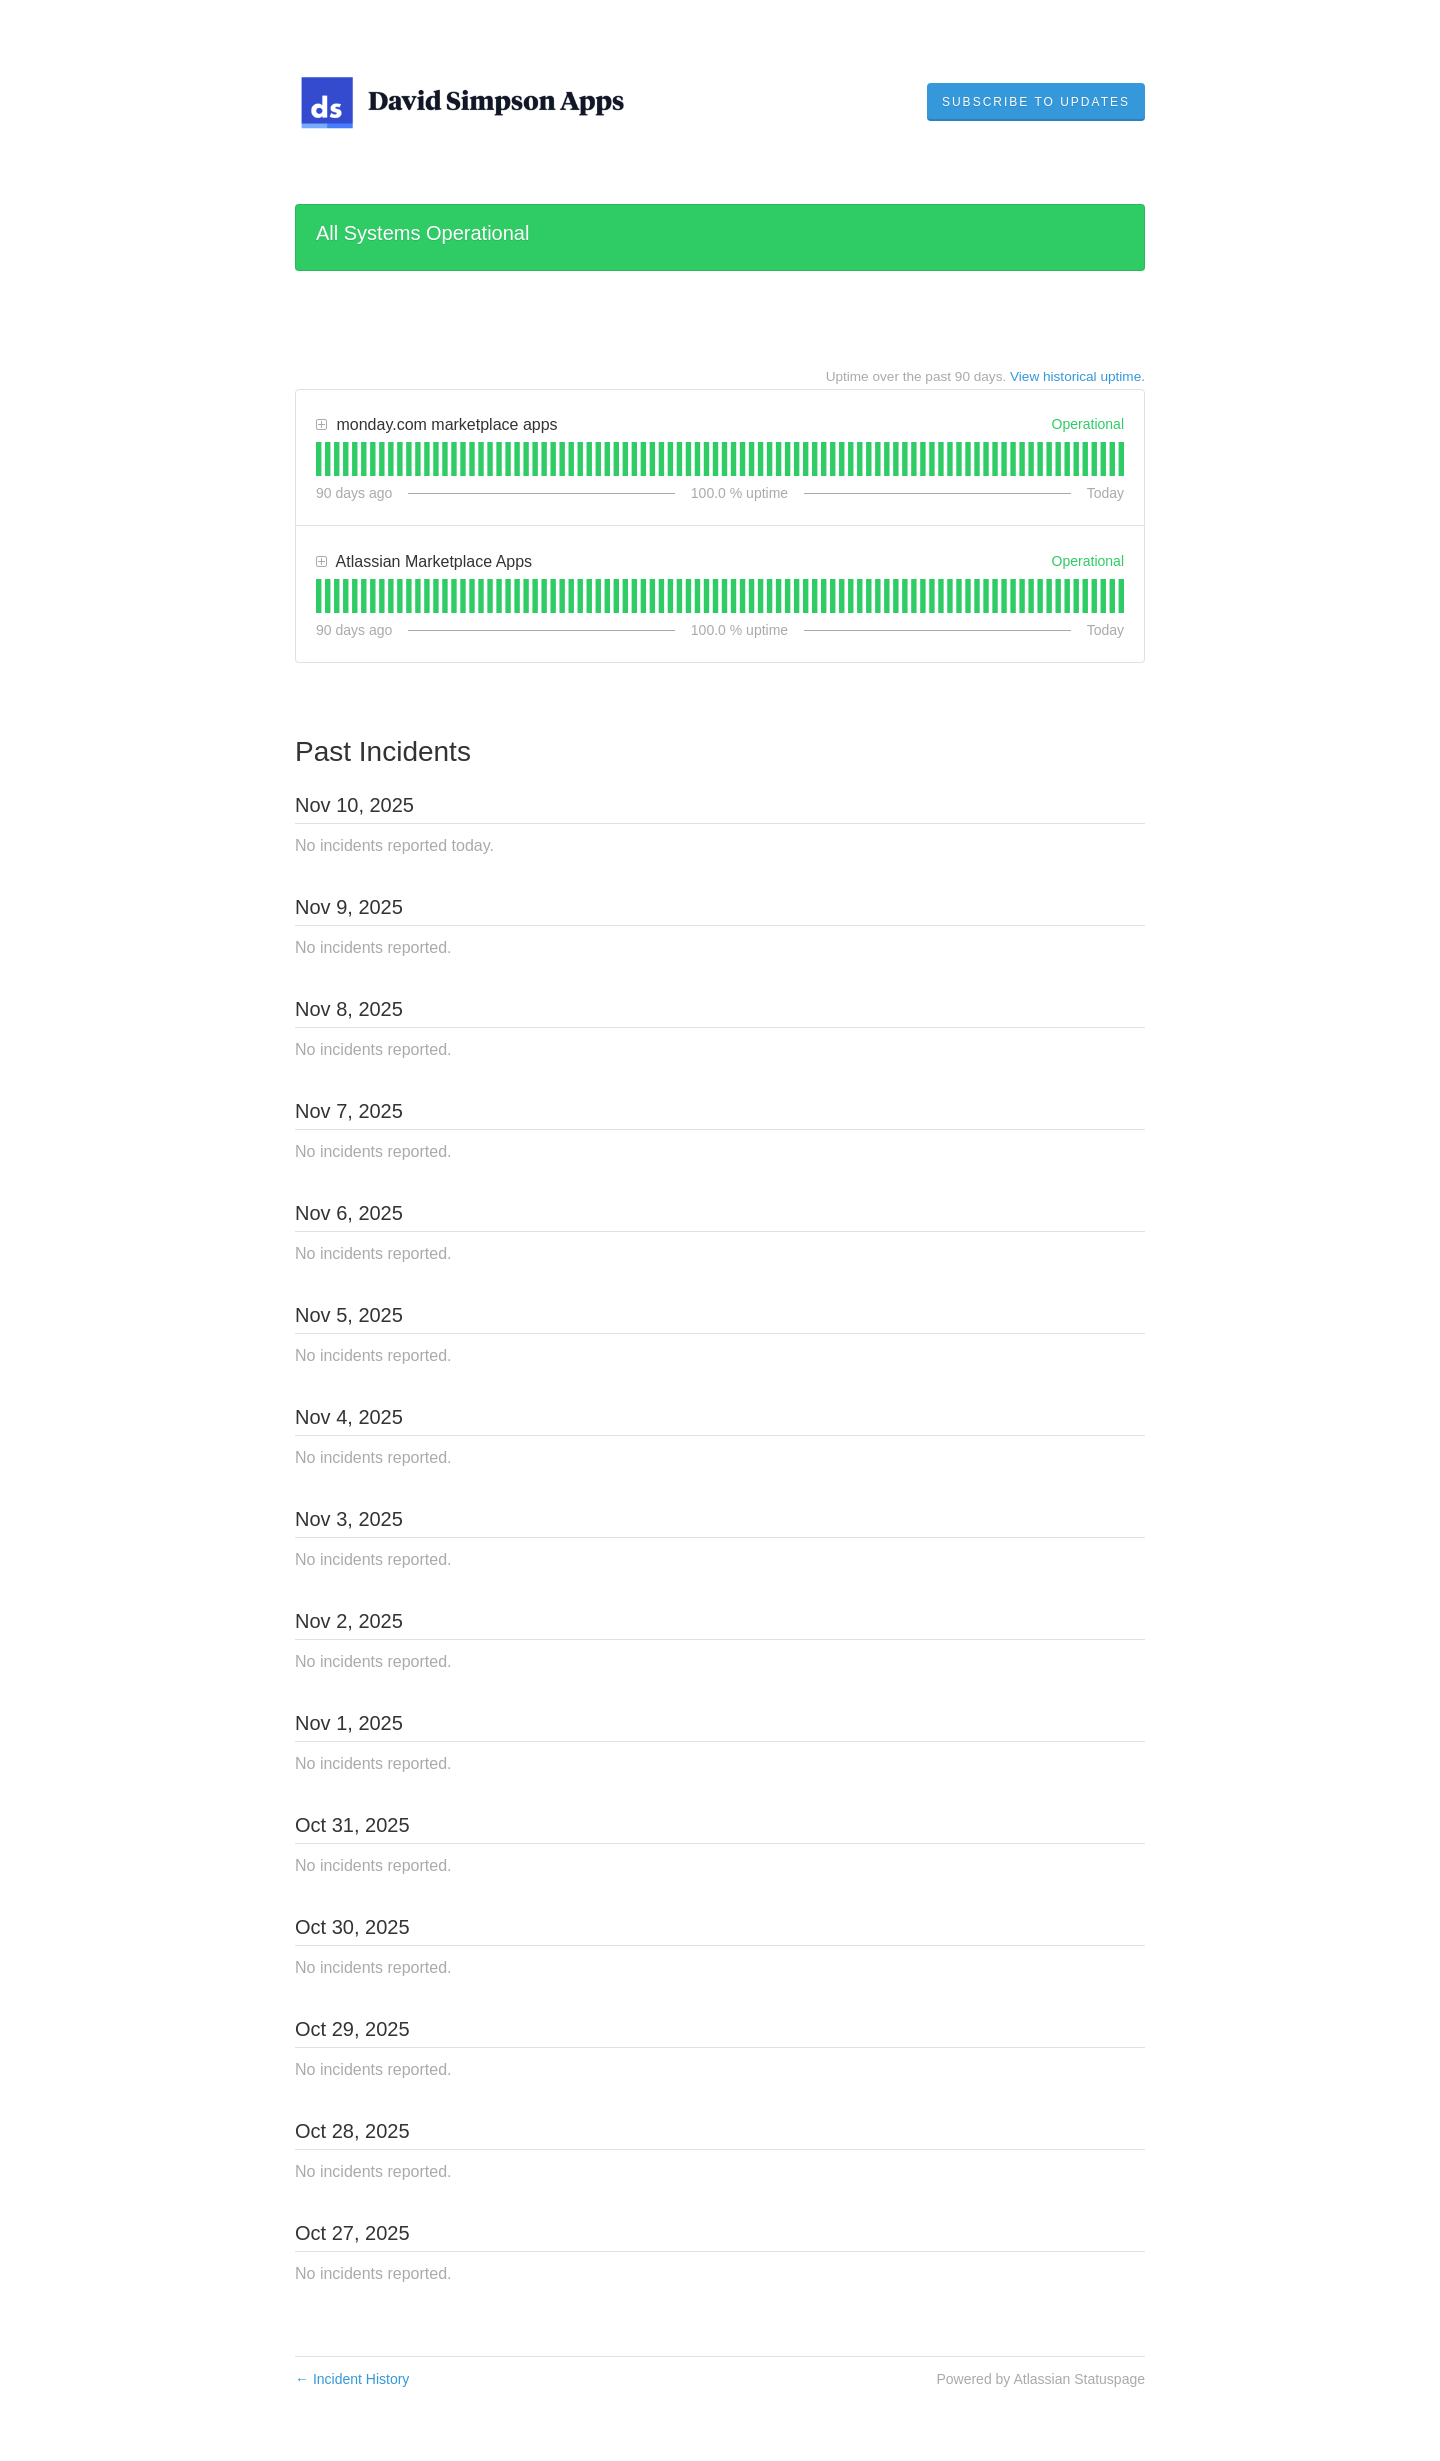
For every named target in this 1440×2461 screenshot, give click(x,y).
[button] (1036, 102)
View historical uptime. (1077, 376)
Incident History (352, 2379)
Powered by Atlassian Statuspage (1040, 2379)
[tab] (318, 459)
